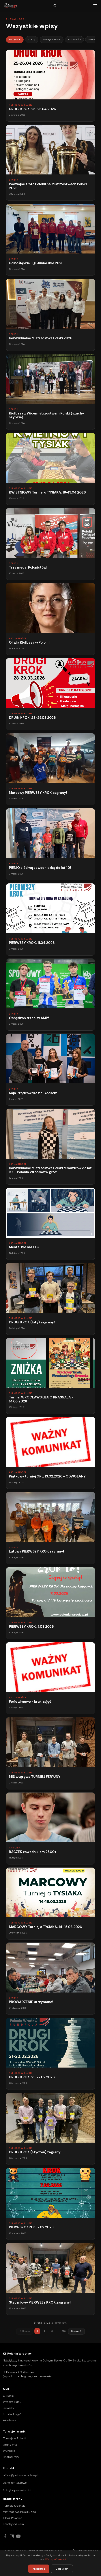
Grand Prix (10, 2445)
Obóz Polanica (12, 2518)
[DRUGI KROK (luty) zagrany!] (50, 1299)
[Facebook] (5, 2536)
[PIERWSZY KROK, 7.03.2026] (50, 1603)
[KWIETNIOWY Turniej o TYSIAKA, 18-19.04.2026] (50, 469)
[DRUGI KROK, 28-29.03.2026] (50, 694)
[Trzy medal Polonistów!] (50, 544)
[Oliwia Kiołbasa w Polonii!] (50, 619)
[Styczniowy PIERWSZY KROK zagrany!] (50, 2279)
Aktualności (74, 39)
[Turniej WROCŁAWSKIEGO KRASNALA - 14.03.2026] (50, 1376)
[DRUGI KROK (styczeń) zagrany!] (50, 2129)
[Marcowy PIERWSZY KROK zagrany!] (50, 769)
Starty (31, 39)
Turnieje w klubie (51, 39)
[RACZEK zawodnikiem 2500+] (50, 1828)
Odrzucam (61, 2568)
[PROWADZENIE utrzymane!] (50, 1979)
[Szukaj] (55, 6)
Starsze (76, 2331)
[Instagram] (12, 2536)
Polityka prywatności (17, 2490)
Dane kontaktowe (15, 2483)
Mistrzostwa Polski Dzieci (19, 2512)
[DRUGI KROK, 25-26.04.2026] (50, 85)
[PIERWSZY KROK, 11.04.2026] (50, 919)
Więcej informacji (55, 2559)
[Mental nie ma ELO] (50, 1224)
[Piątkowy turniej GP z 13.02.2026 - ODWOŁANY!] (50, 1453)
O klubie (8, 2396)
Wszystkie (14, 39)
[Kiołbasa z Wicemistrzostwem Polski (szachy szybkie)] (50, 392)
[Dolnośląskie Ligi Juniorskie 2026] (50, 240)
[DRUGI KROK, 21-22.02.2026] (50, 2054)
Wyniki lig (9, 2451)
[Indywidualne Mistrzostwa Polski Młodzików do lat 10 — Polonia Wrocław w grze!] (50, 1147)
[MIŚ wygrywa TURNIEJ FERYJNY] (50, 1753)
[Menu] (95, 6)
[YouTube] (18, 2536)
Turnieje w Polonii (14, 2439)
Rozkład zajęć (12, 2414)
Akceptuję (39, 2568)
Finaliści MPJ (11, 2457)
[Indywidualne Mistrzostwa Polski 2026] (50, 315)
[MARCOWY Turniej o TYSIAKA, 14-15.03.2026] (50, 1903)
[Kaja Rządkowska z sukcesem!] (50, 1069)
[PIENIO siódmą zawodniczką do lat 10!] (50, 844)
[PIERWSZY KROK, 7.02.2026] (50, 2204)
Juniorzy (8, 2408)
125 (64, 2331)
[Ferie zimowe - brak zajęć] (50, 1678)
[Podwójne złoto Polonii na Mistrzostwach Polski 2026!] (50, 163)
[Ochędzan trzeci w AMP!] (50, 994)
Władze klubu (12, 2402)
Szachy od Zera (13, 2524)
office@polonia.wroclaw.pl (20, 2475)
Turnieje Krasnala (14, 2506)
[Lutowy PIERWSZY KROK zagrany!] (50, 1528)
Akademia (9, 2420)
